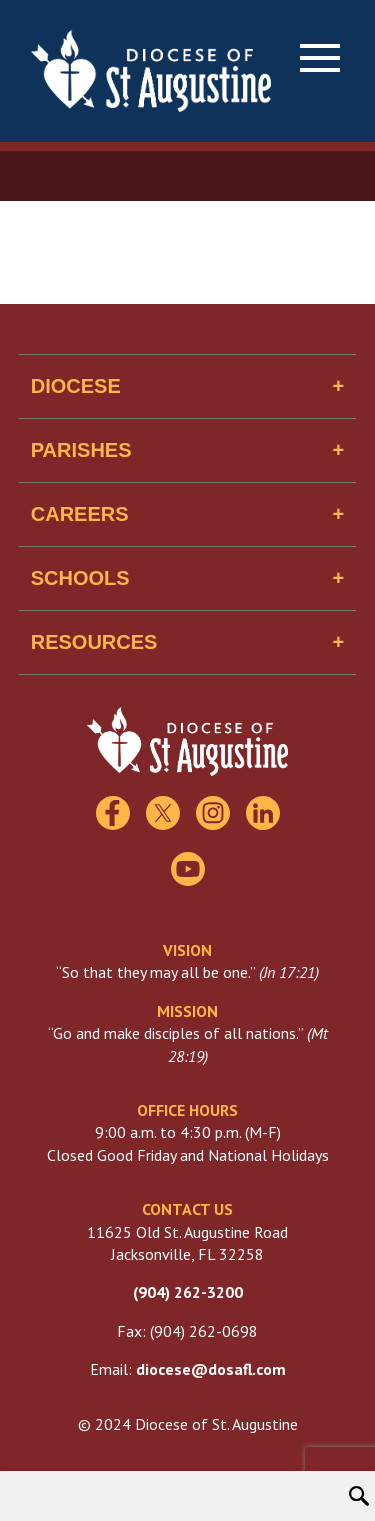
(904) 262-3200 (188, 1292)
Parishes (81, 450)
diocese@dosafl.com (211, 1369)
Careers (80, 514)
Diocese (76, 386)
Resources (94, 642)
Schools (80, 578)
